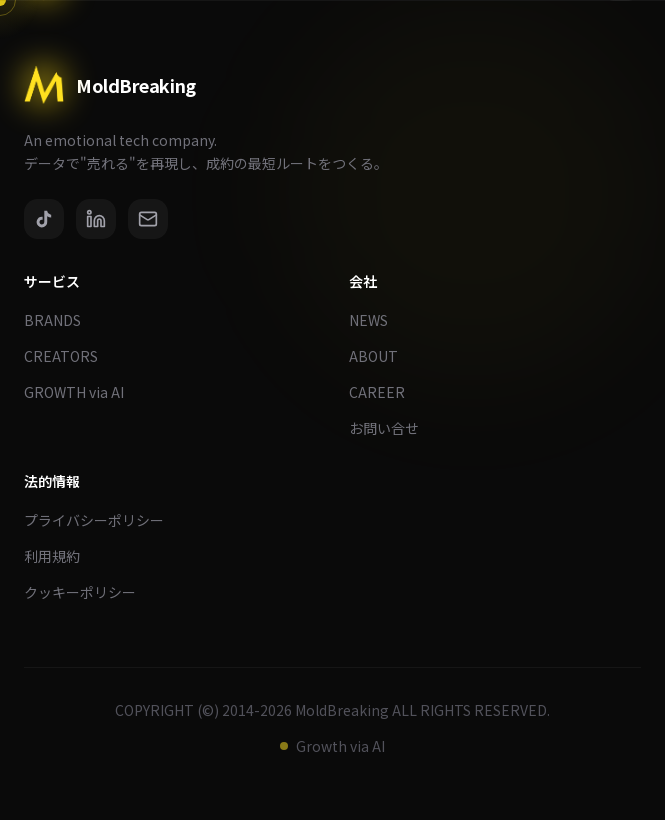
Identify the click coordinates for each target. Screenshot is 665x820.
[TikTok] (44, 219)
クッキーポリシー (88, 592)
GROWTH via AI (82, 392)
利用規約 (60, 556)
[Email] (148, 219)
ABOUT (381, 356)
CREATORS (69, 356)
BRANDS (60, 320)
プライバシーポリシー (102, 520)
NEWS (376, 320)
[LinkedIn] (96, 219)
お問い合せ (392, 428)
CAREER (385, 392)
